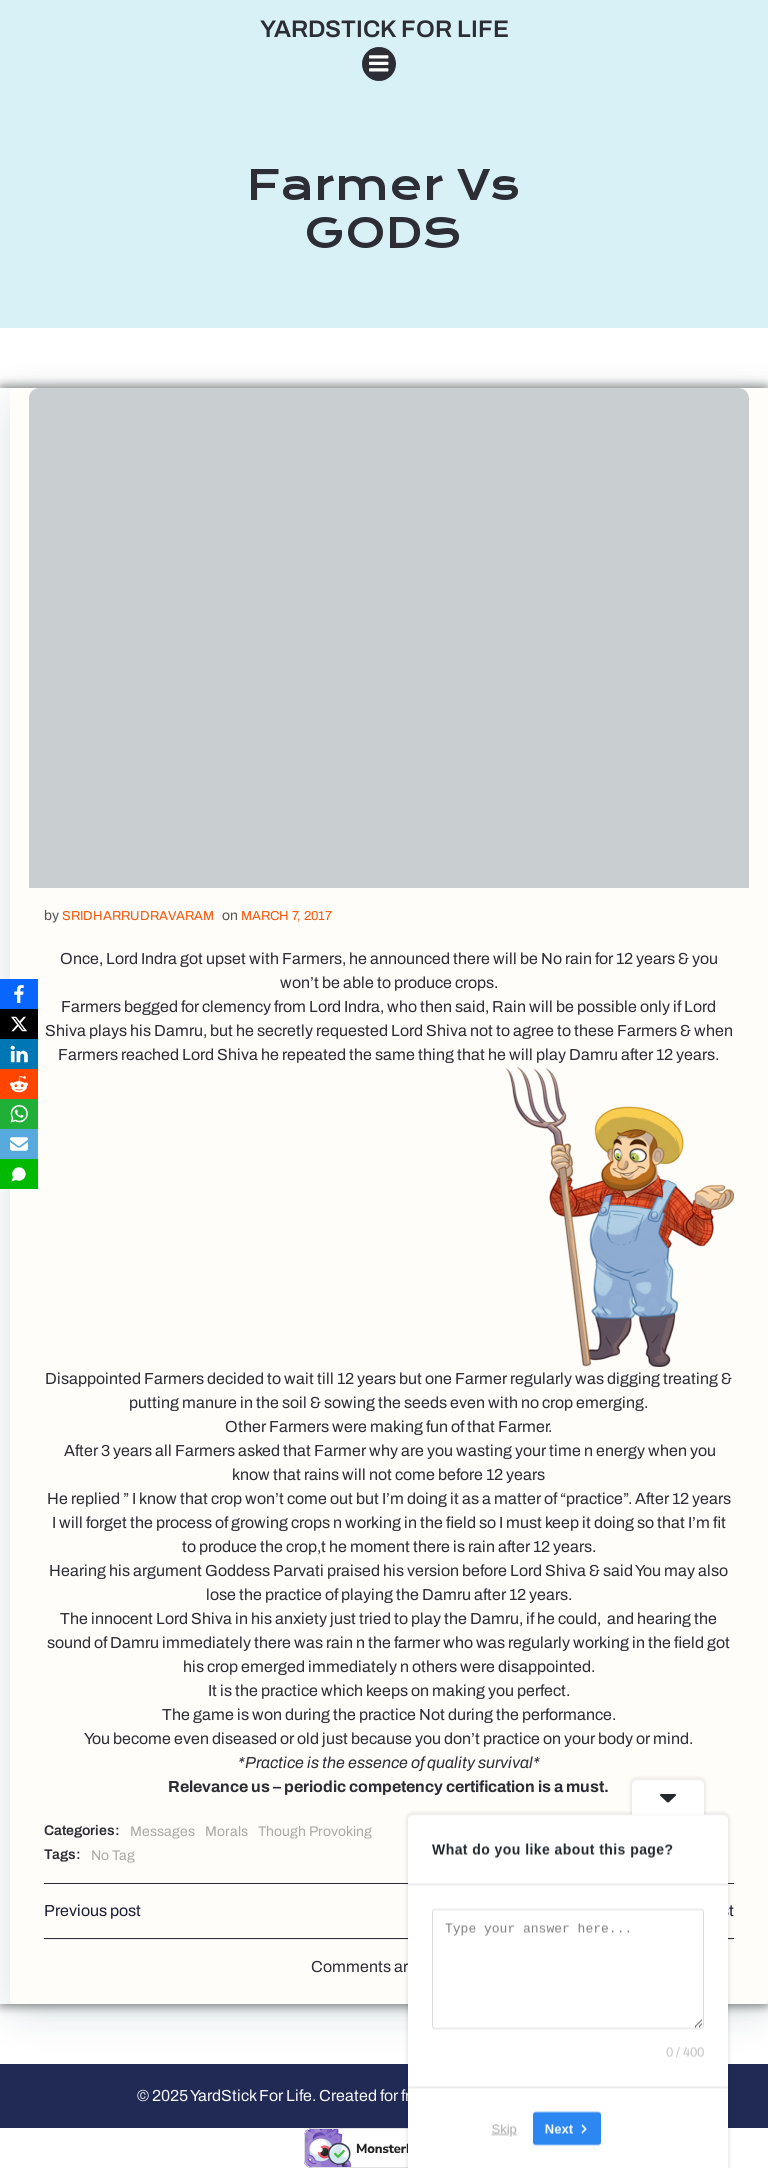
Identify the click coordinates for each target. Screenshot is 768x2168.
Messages (162, 1831)
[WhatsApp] (19, 1114)
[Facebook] (19, 994)
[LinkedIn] (19, 1054)
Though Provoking (315, 1831)
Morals (226, 1831)
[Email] (19, 1144)
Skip (504, 2127)
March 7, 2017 (286, 916)
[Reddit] (19, 1084)
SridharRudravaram (138, 916)
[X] (19, 1024)
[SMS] (19, 1174)
